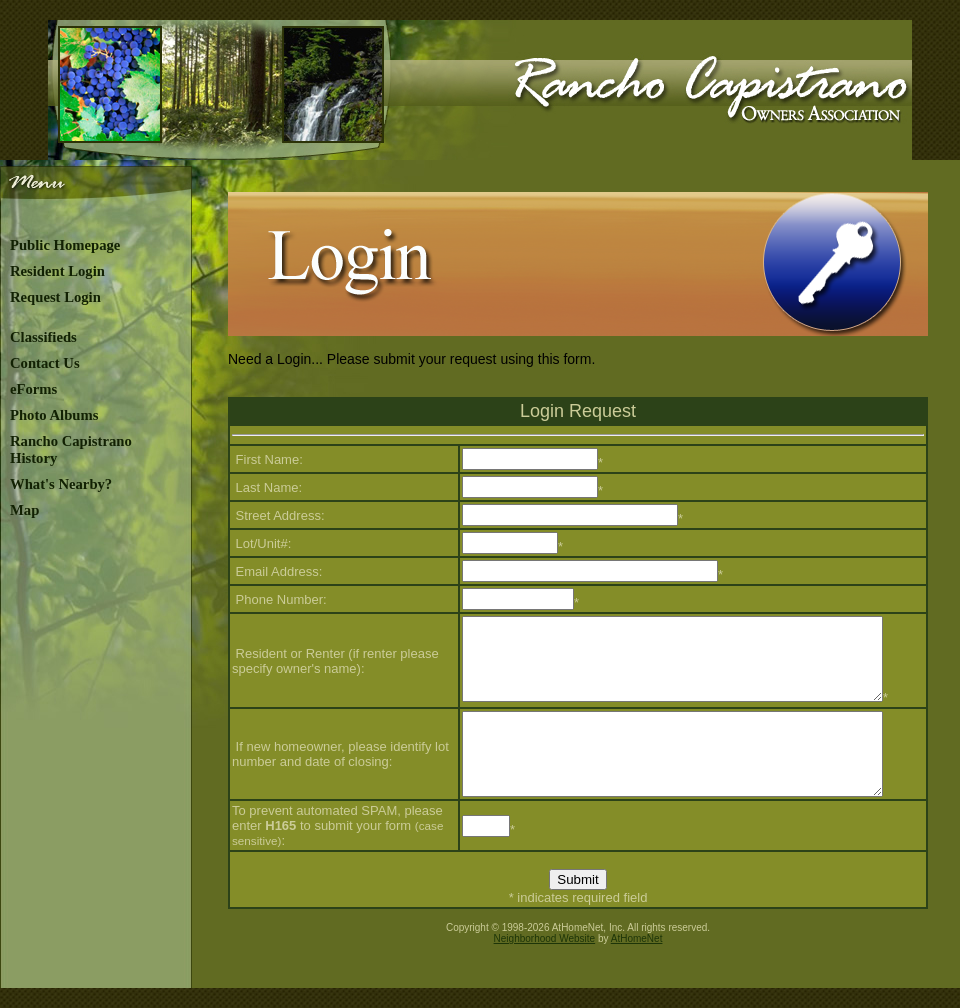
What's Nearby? (61, 484)
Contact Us (45, 363)
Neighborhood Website (545, 938)
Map (24, 510)
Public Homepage (65, 245)
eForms (33, 389)
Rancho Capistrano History (71, 449)
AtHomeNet (637, 938)
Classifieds (43, 337)
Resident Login (57, 271)
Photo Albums (54, 415)
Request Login (55, 297)
